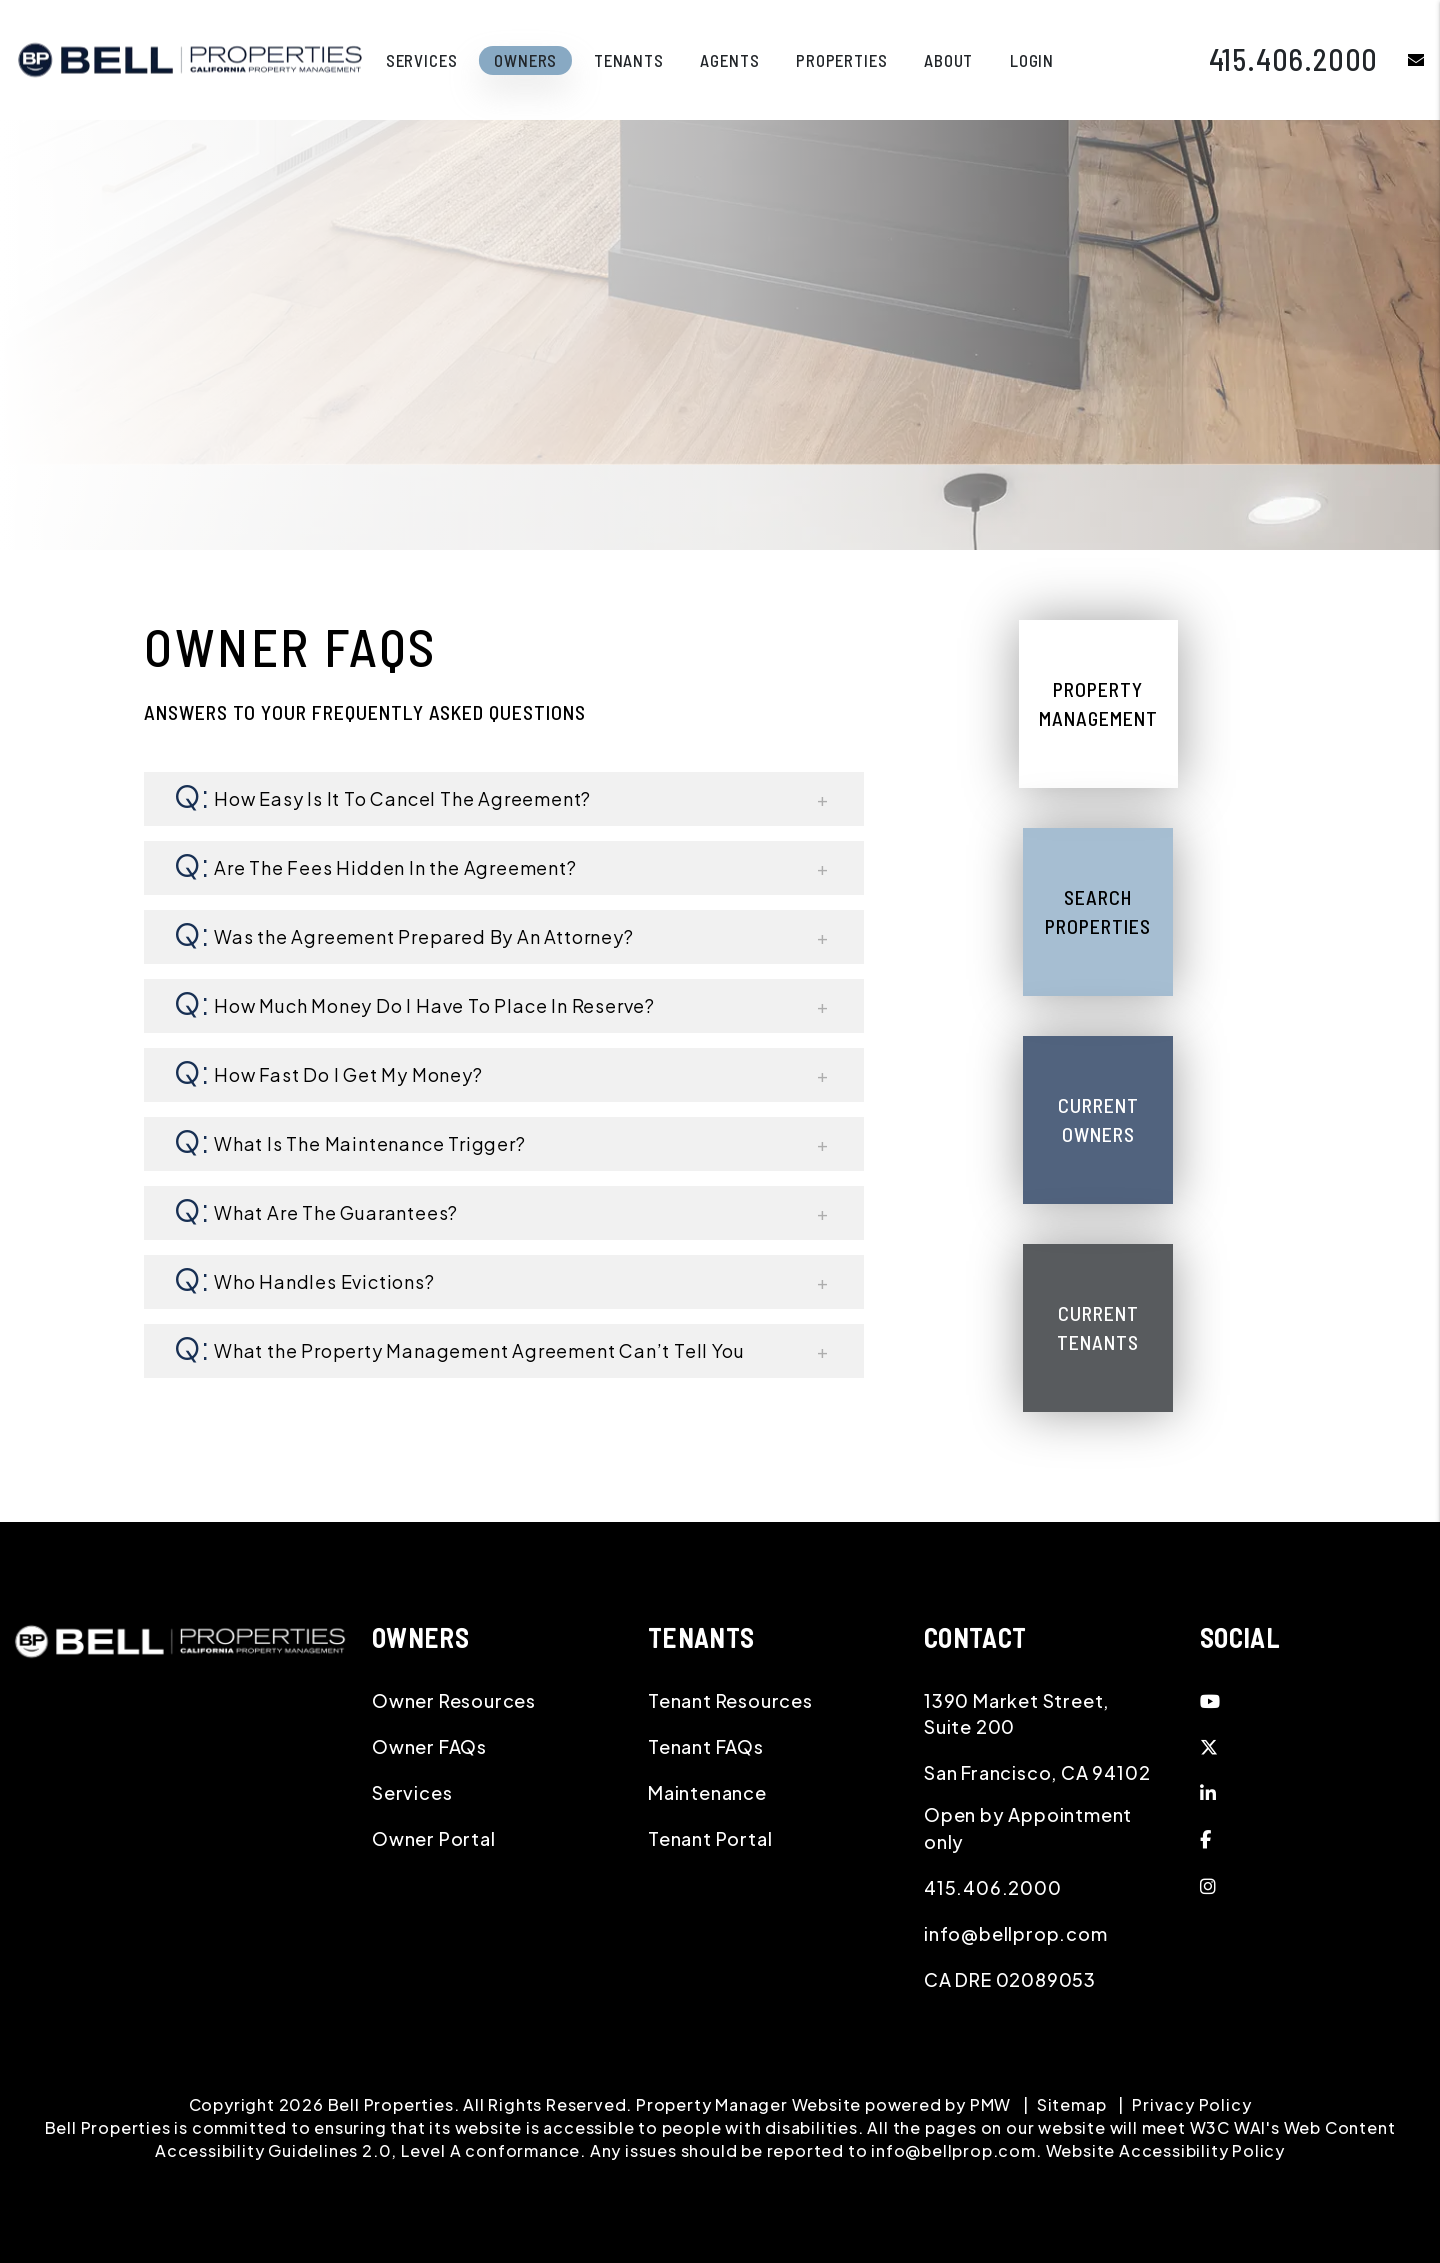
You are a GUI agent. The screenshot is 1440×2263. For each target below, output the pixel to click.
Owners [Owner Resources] (525, 60)
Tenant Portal (710, 1838)
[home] (190, 57)
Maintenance (707, 1792)
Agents (729, 60)
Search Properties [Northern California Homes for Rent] (1098, 911)
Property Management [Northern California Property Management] (1098, 703)
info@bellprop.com (1016, 1933)
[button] (1401, 59)
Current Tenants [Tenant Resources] (1098, 1327)
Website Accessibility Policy (1165, 2150)
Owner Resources (454, 1700)
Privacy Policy (1191, 2104)
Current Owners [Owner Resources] (1098, 1119)
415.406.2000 (1294, 59)
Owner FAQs (429, 1746)
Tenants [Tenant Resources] (629, 60)
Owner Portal (434, 1838)
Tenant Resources (730, 1700)
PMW (990, 2104)
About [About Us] (948, 60)
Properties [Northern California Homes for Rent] (842, 60)
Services (412, 1792)
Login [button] (1032, 60)
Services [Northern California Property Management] (422, 60)
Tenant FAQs (706, 1746)
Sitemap (1072, 2104)
